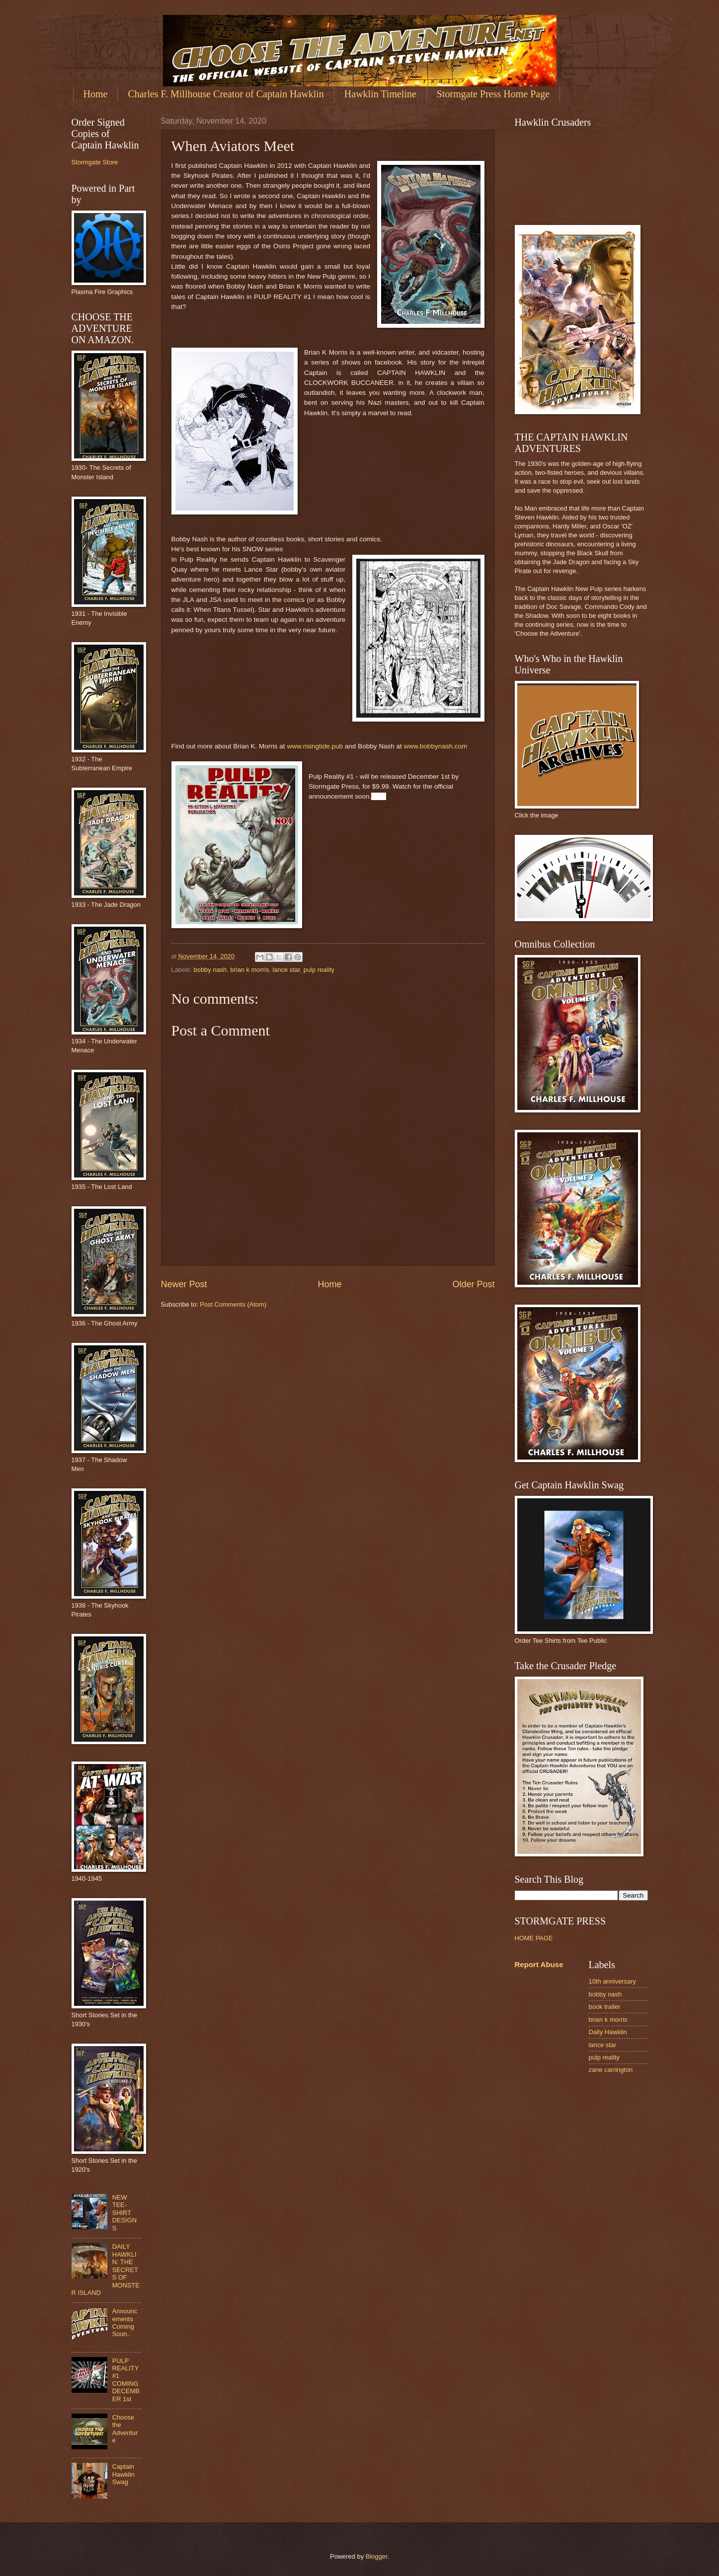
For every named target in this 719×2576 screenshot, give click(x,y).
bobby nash (210, 969)
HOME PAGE (534, 1938)
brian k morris (249, 969)
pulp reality (319, 969)
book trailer (605, 2006)
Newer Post (184, 1284)
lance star (286, 969)
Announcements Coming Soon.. (125, 2322)
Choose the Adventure (125, 2429)
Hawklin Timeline (380, 93)
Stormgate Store (95, 162)
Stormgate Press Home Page (493, 93)
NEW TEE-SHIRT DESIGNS (124, 2213)
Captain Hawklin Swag (123, 2474)
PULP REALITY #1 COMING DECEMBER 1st (126, 2380)
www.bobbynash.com (436, 746)
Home (95, 93)
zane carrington (611, 2069)
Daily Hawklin (608, 2032)
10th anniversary (612, 1981)
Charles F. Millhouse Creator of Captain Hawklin (225, 93)
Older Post (473, 1284)
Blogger (377, 2556)
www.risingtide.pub (315, 746)
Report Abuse (539, 1964)
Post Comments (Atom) (233, 1304)
